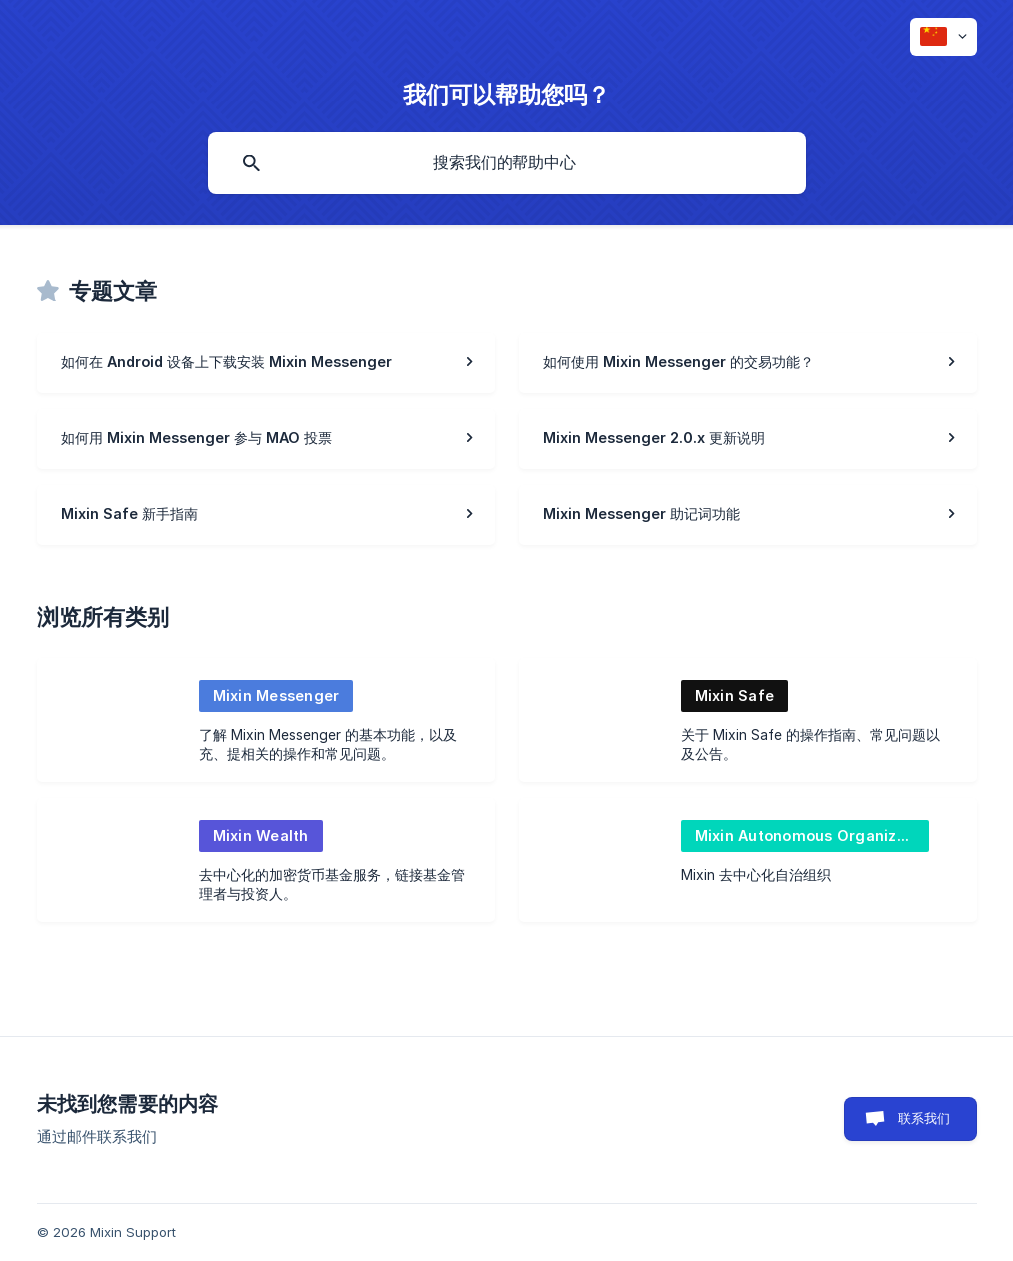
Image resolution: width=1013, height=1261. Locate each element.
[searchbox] (507, 163)
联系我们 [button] (924, 1118)
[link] (266, 363)
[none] (943, 37)
